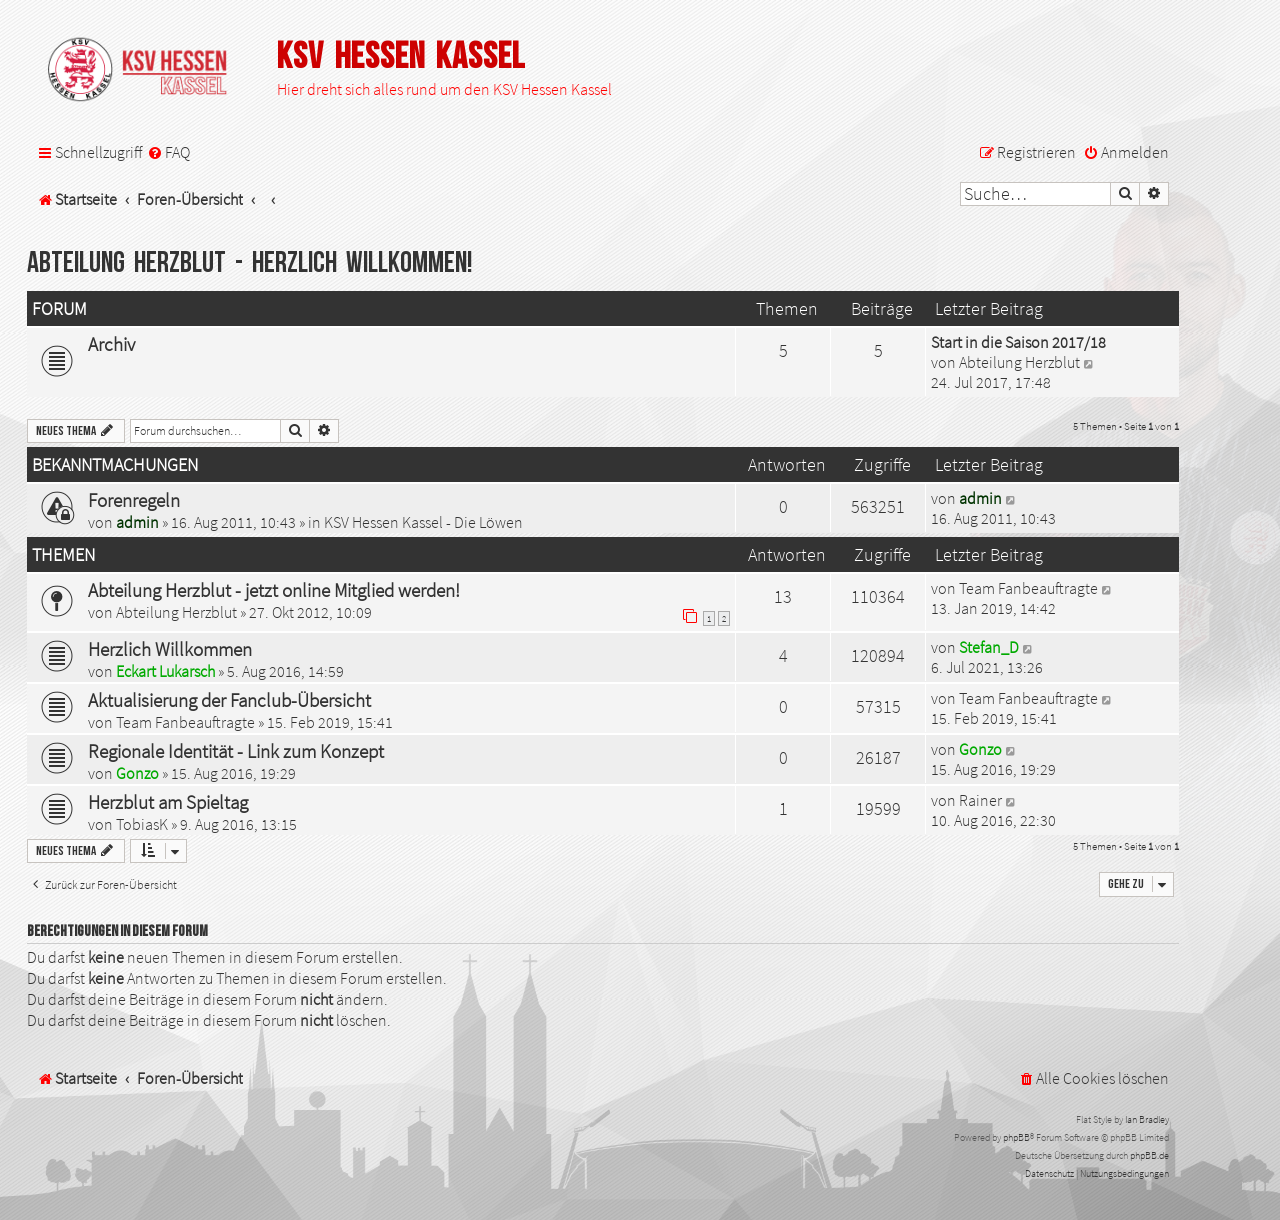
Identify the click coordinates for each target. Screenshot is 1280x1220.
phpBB (1016, 1137)
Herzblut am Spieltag (168, 802)
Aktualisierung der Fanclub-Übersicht (229, 700)
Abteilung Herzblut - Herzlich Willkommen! (250, 263)
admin (137, 522)
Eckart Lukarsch (165, 671)
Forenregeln (134, 500)
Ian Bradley (1147, 1119)
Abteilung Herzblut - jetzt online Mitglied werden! (274, 590)
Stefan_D (989, 647)
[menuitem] (168, 152)
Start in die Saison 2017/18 (1018, 342)
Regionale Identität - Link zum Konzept (236, 751)
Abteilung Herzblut (1019, 362)
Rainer (980, 800)
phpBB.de (1149, 1155)
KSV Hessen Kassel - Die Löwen (423, 522)
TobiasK (142, 824)
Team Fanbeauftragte (1028, 588)
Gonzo (137, 773)
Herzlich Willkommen (170, 649)
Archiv (111, 344)
